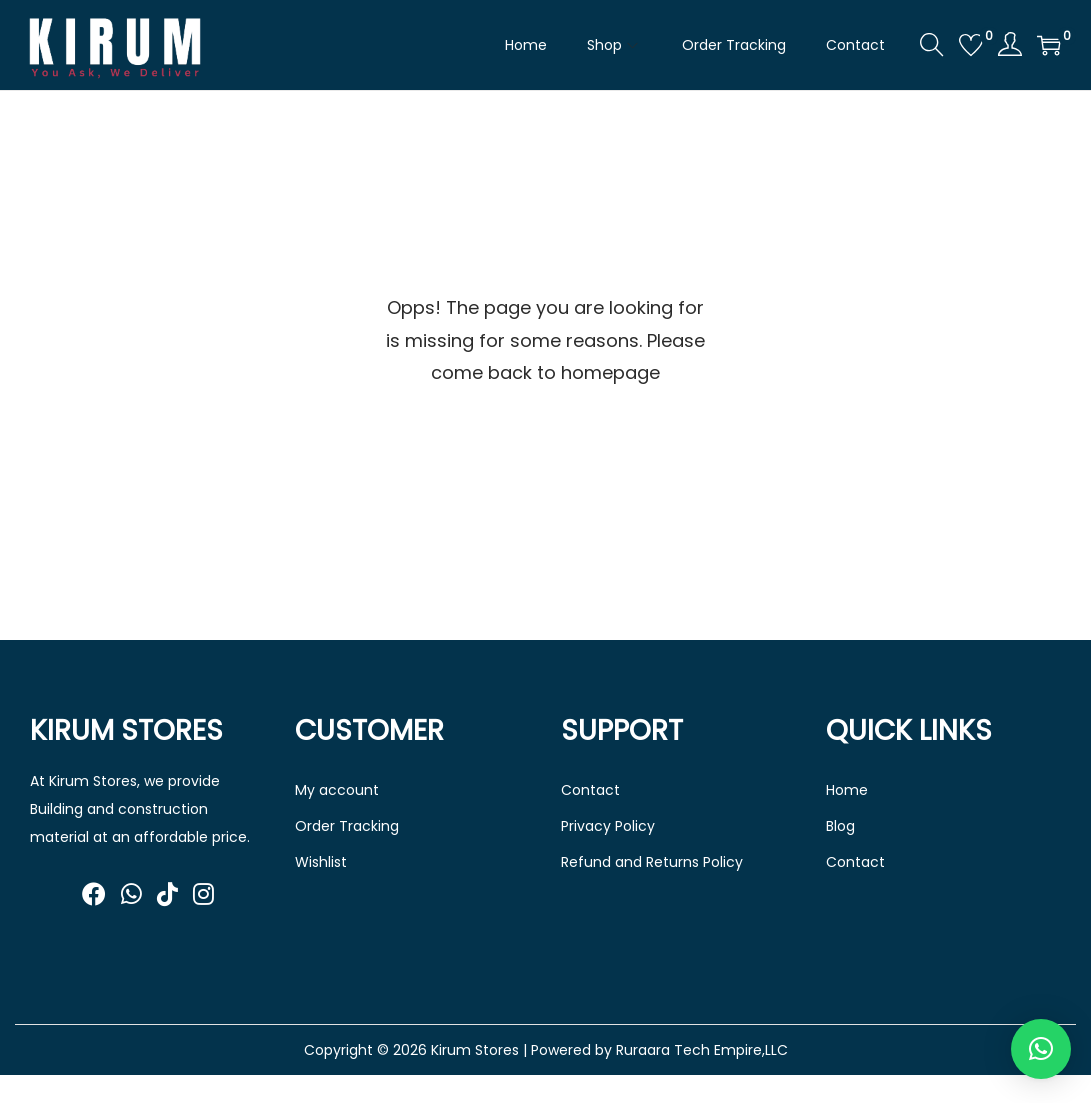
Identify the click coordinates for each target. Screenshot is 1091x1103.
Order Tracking (347, 826)
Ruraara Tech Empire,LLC (702, 1050)
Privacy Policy (608, 826)
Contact (590, 790)
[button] (1041, 1049)
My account (337, 790)
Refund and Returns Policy (652, 862)
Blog (840, 826)
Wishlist (321, 862)
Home (847, 790)
